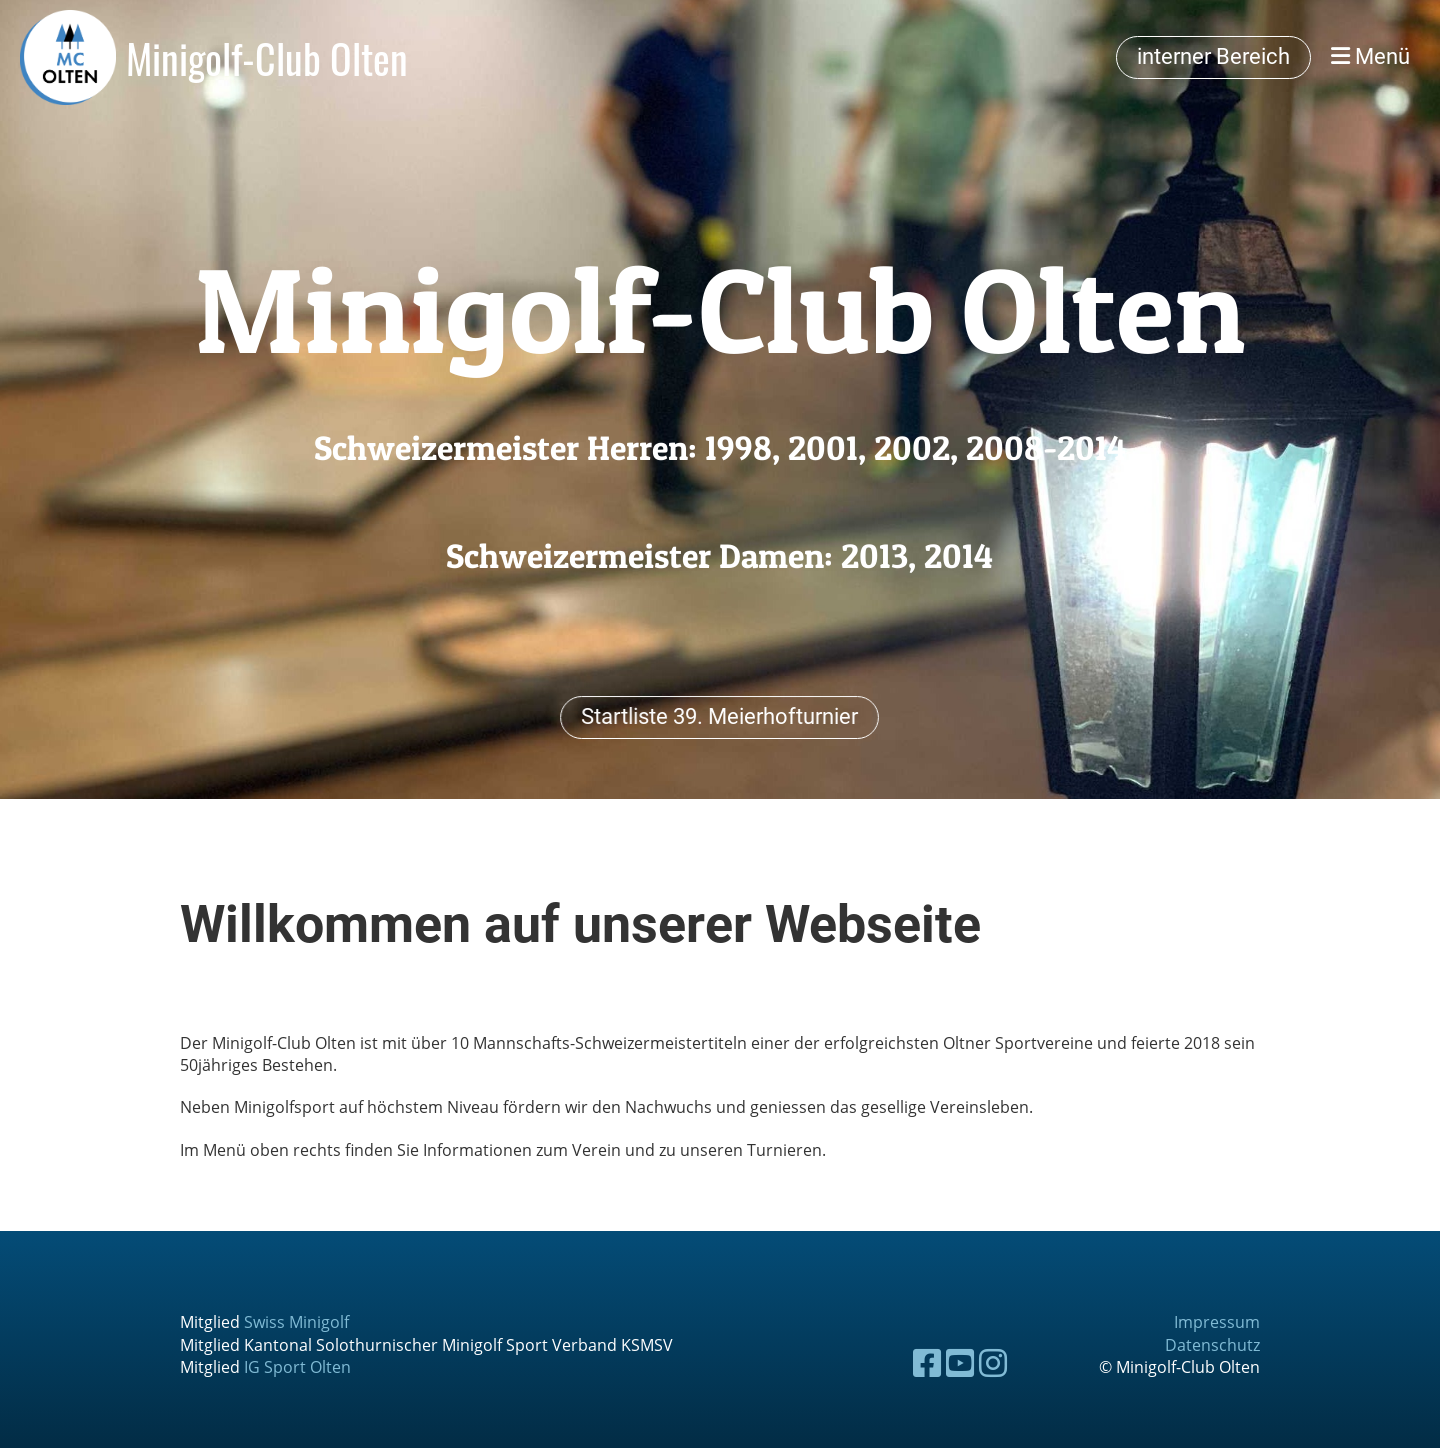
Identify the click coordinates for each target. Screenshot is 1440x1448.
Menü (1370, 56)
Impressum (1217, 1322)
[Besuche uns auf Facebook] (927, 1362)
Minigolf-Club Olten (267, 58)
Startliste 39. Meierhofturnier (720, 715)
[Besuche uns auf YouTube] (960, 1362)
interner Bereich (1213, 56)
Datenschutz (1212, 1345)
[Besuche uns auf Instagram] (993, 1362)
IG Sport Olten (297, 1367)
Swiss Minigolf (296, 1322)
